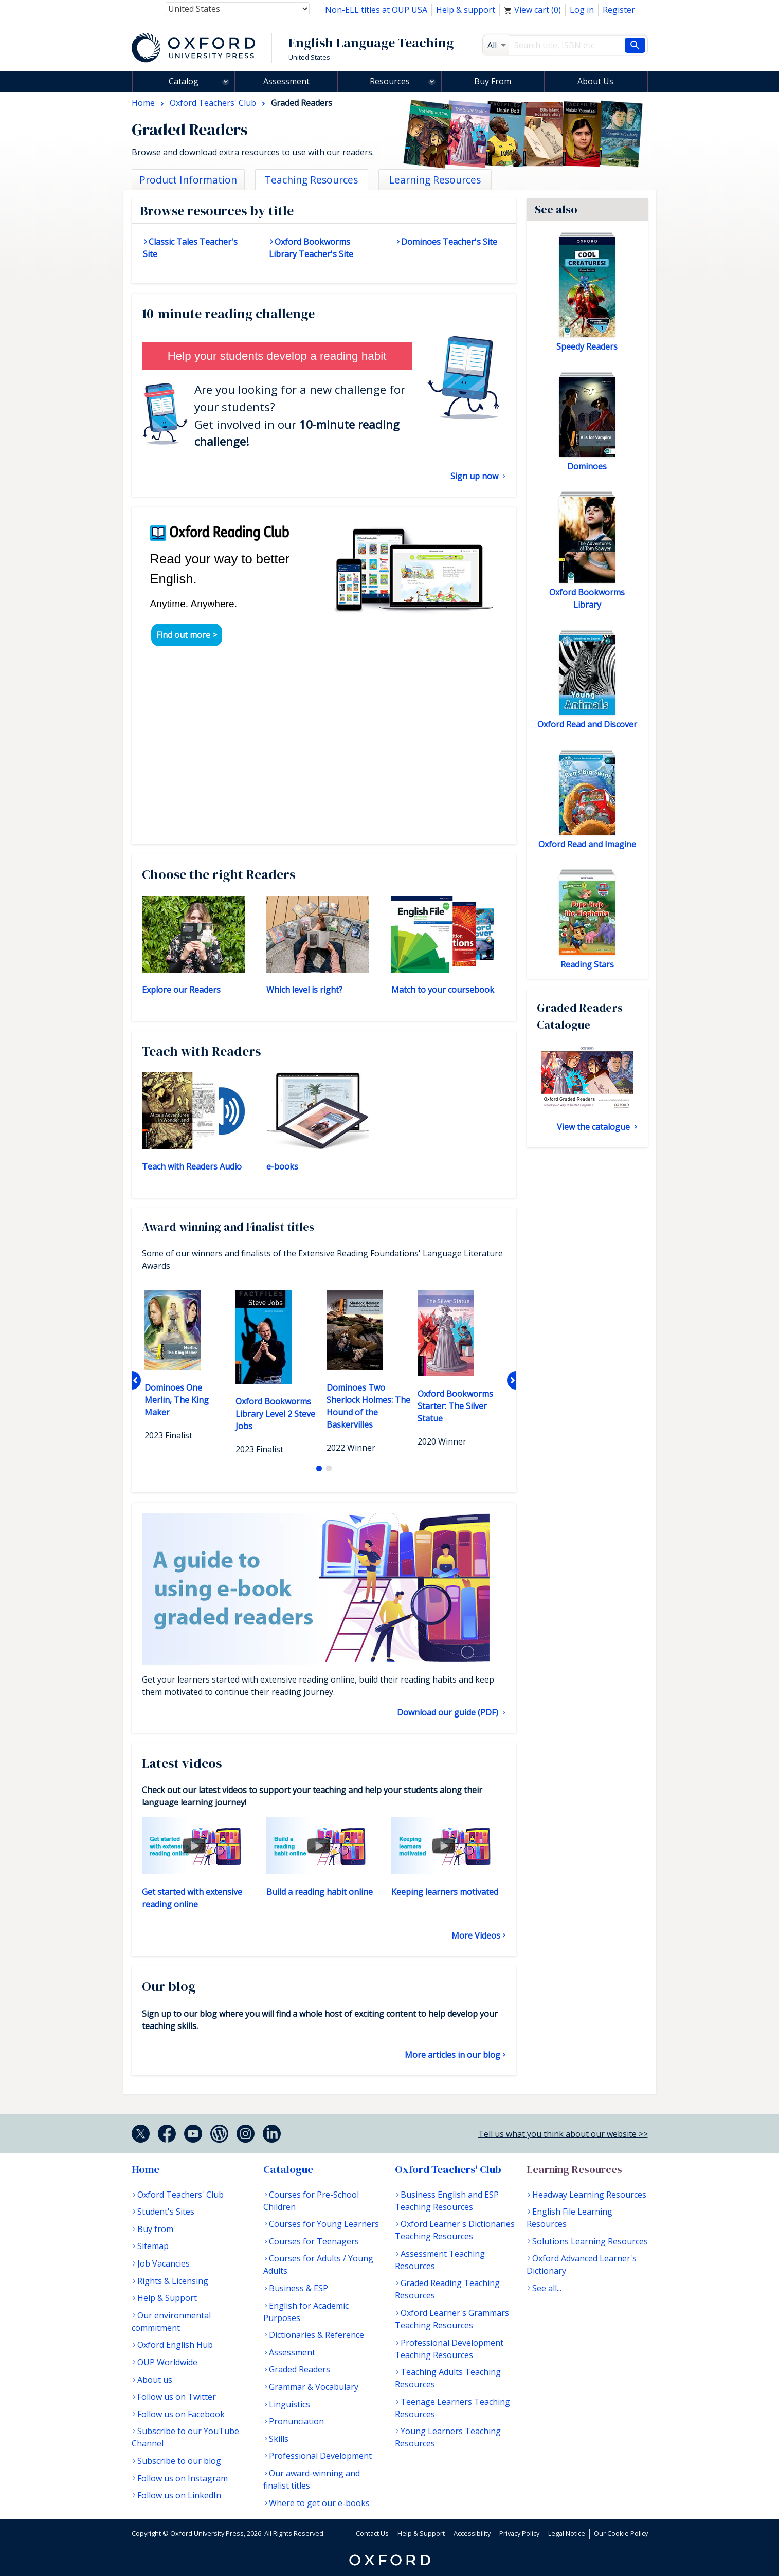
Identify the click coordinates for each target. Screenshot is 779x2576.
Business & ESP (298, 2288)
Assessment (286, 81)
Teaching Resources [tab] (311, 180)
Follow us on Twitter (176, 2396)
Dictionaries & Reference (316, 2335)
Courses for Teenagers (314, 2241)
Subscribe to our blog (179, 2461)
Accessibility (472, 2533)
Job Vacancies (163, 2263)
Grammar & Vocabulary (313, 2386)
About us (154, 2379)
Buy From (492, 81)
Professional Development (320, 2455)
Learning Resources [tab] (435, 180)
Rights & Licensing (172, 2281)
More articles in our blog (452, 2054)
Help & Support (167, 2298)
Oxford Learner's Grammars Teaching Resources (452, 2319)
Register (619, 9)
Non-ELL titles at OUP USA (376, 9)
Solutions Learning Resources (590, 2241)
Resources (390, 81)
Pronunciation (296, 2421)
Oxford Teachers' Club (180, 2194)
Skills (278, 2438)
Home (145, 2169)
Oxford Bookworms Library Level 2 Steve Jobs (275, 1414)
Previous (136, 1380)
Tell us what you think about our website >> (563, 2134)
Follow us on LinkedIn (179, 2495)
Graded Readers (299, 2369)
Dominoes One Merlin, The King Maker (176, 1400)
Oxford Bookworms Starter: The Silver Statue (455, 1406)
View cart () (532, 9)
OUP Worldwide (167, 2362)
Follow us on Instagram (182, 2478)
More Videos (475, 1935)
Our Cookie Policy (621, 2533)
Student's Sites (165, 2211)
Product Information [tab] (188, 180)
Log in (582, 9)
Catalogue (288, 2169)
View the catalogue (594, 1126)
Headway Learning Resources (589, 2194)
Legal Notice (566, 2533)
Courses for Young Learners (324, 2224)
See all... (546, 2288)
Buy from (155, 2229)
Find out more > (186, 635)
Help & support (465, 9)
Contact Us (372, 2533)
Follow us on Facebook (181, 2414)
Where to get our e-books (319, 2503)
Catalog (183, 81)
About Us (595, 81)
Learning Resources (574, 2169)
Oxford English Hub (175, 2344)
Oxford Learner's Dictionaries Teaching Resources (455, 2230)
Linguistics (289, 2404)
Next (511, 1380)
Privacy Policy (519, 2533)
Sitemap (153, 2246)
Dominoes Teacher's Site (449, 241)
